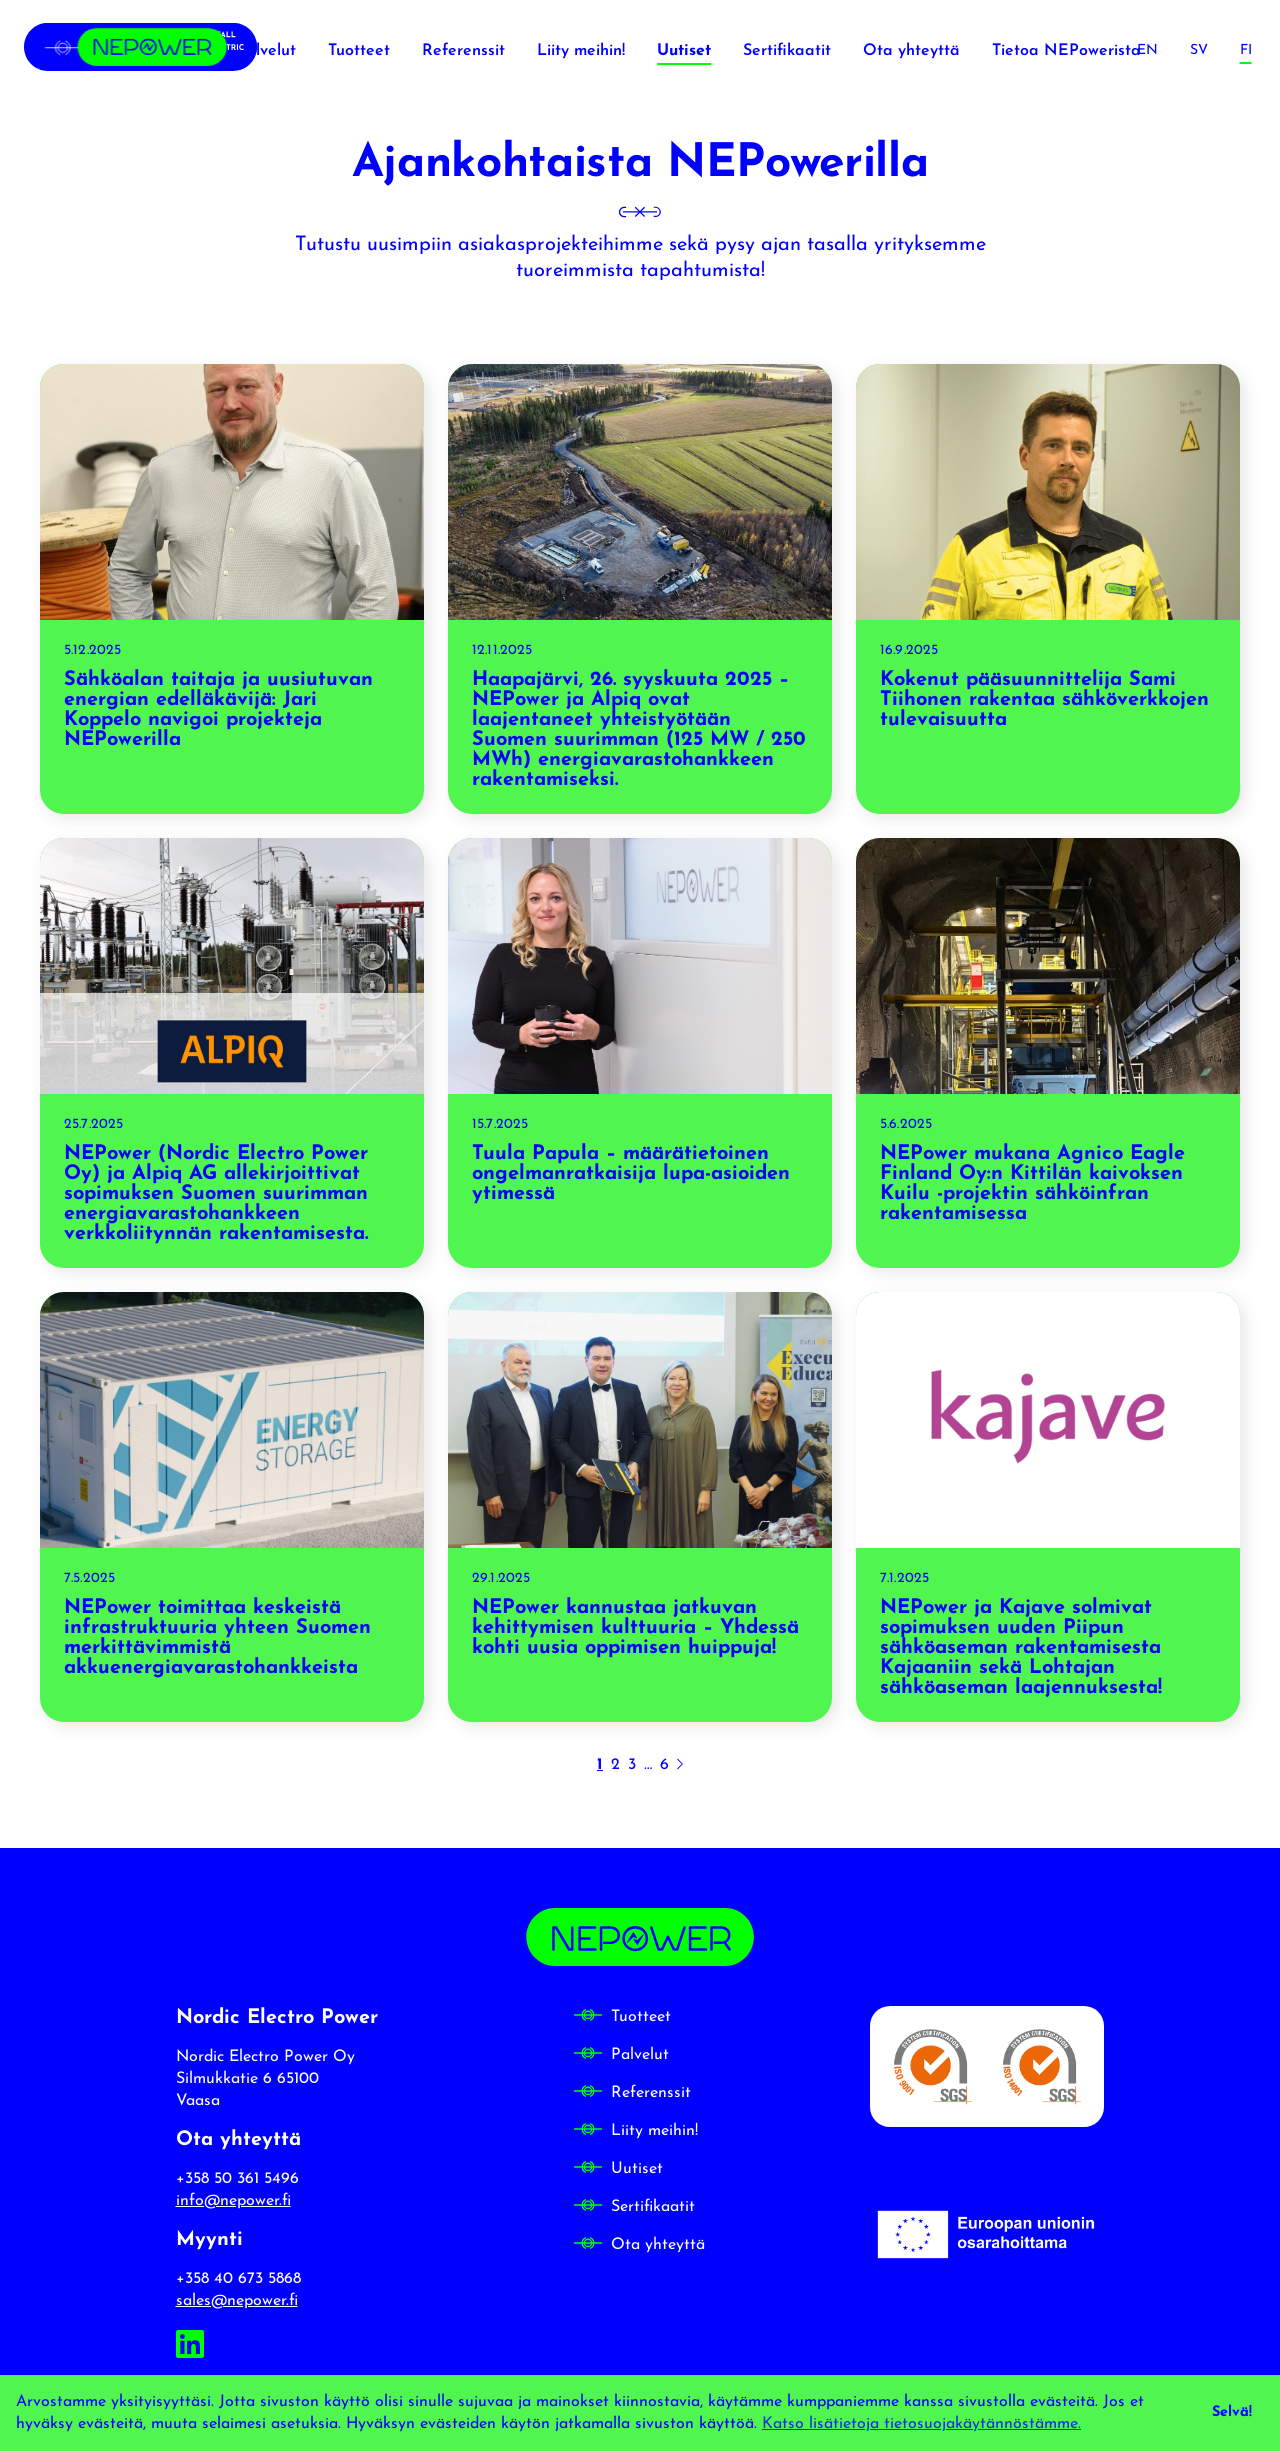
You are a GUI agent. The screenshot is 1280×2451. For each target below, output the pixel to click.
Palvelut (640, 2055)
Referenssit (651, 2093)
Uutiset (637, 2169)
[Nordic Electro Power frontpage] (140, 50)
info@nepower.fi (233, 2201)
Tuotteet (641, 2017)
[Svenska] (1199, 50)
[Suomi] (1246, 50)
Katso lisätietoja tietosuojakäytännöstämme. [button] (921, 2424)
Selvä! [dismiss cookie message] (1232, 2412)
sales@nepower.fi (237, 2301)
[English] (1147, 50)
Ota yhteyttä (658, 2245)
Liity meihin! (654, 2131)
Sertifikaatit (653, 2207)
